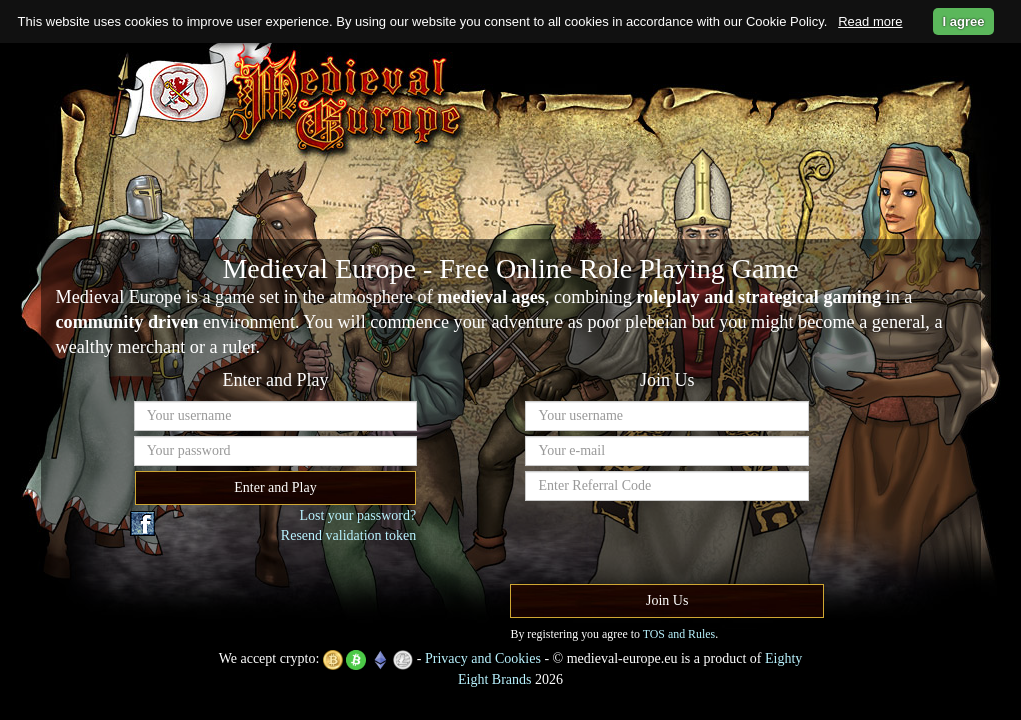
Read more (870, 21)
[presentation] (677, 545)
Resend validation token (348, 535)
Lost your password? (357, 515)
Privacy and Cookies (483, 658)
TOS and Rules (679, 634)
